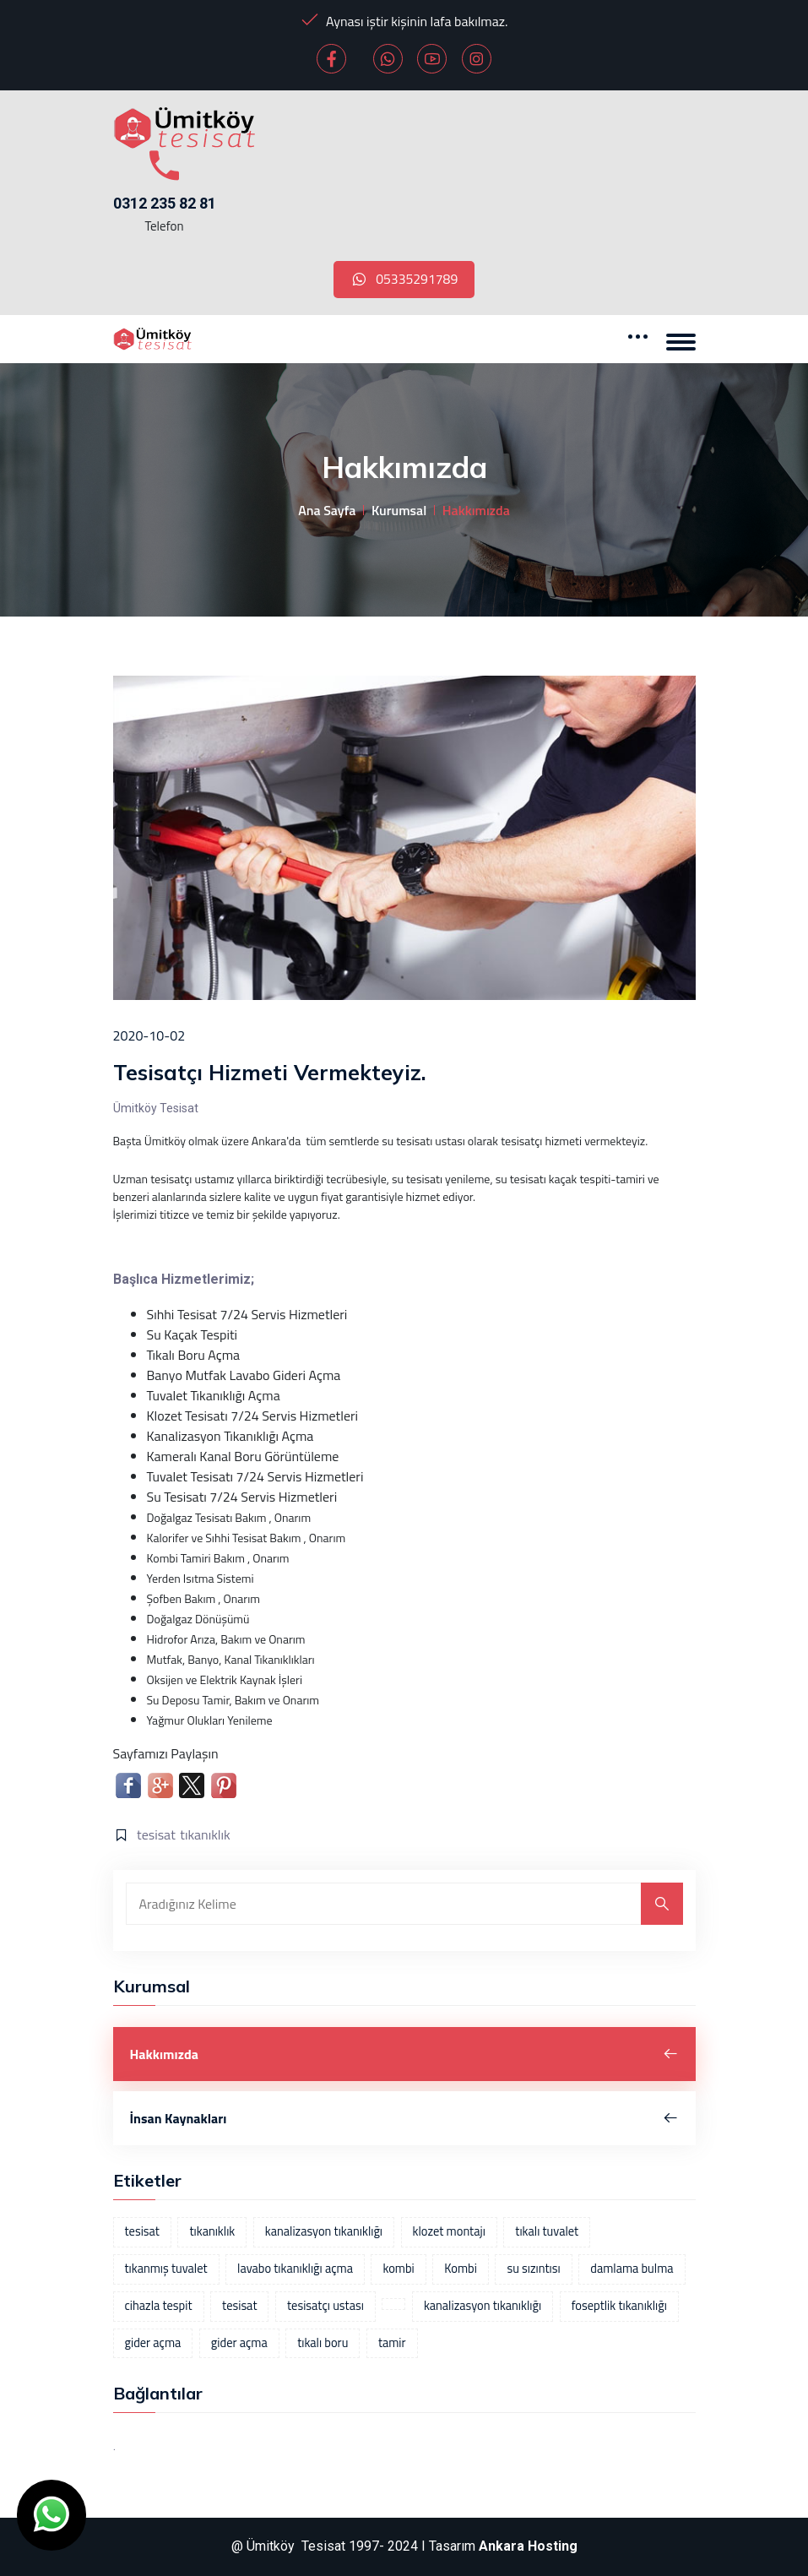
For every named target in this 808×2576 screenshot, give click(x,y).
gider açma (153, 2343)
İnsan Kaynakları (404, 2119)
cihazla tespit (159, 2305)
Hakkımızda (404, 2055)
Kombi (460, 2269)
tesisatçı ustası (325, 2305)
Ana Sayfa (326, 511)
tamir (392, 2343)
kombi (398, 2269)
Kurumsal (398, 511)
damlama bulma (631, 2269)
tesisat (156, 1835)
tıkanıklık (205, 1835)
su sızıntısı (533, 2269)
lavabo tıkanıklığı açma (295, 2269)
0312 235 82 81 (164, 203)
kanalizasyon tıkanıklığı (323, 2232)
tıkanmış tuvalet (166, 2269)
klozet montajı (449, 2232)
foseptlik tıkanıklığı (619, 2305)
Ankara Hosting (528, 2547)
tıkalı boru (322, 2343)
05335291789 (404, 279)
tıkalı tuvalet (546, 2232)
